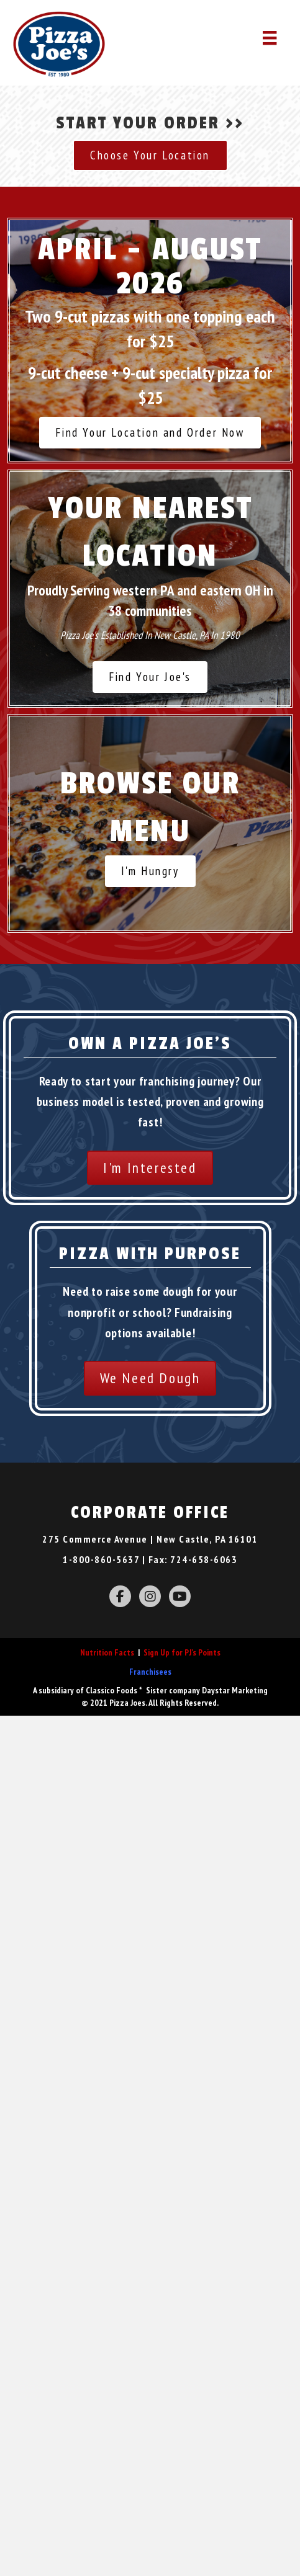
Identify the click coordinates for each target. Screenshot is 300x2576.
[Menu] (270, 38)
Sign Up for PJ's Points (181, 1652)
